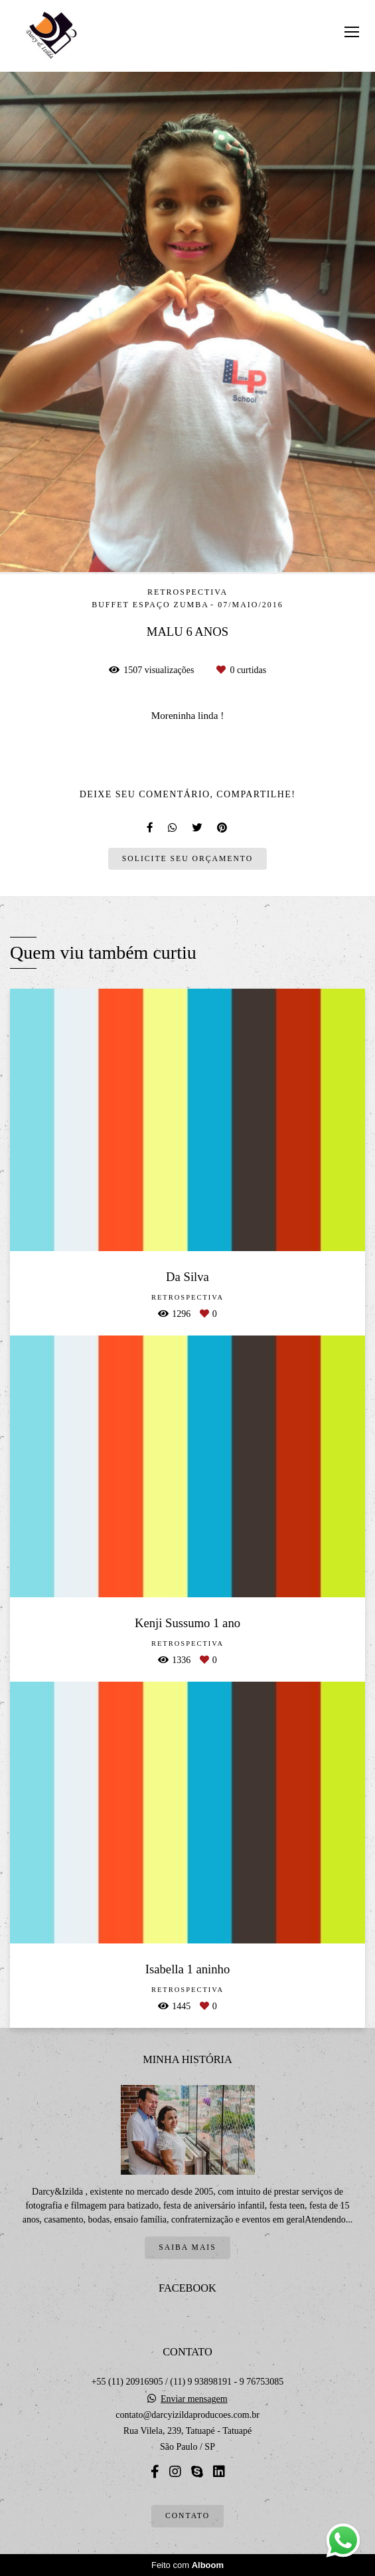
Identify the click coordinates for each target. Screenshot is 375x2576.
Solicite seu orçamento (187, 858)
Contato (187, 2516)
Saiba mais (187, 2247)
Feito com (187, 2565)
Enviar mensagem (194, 2399)
